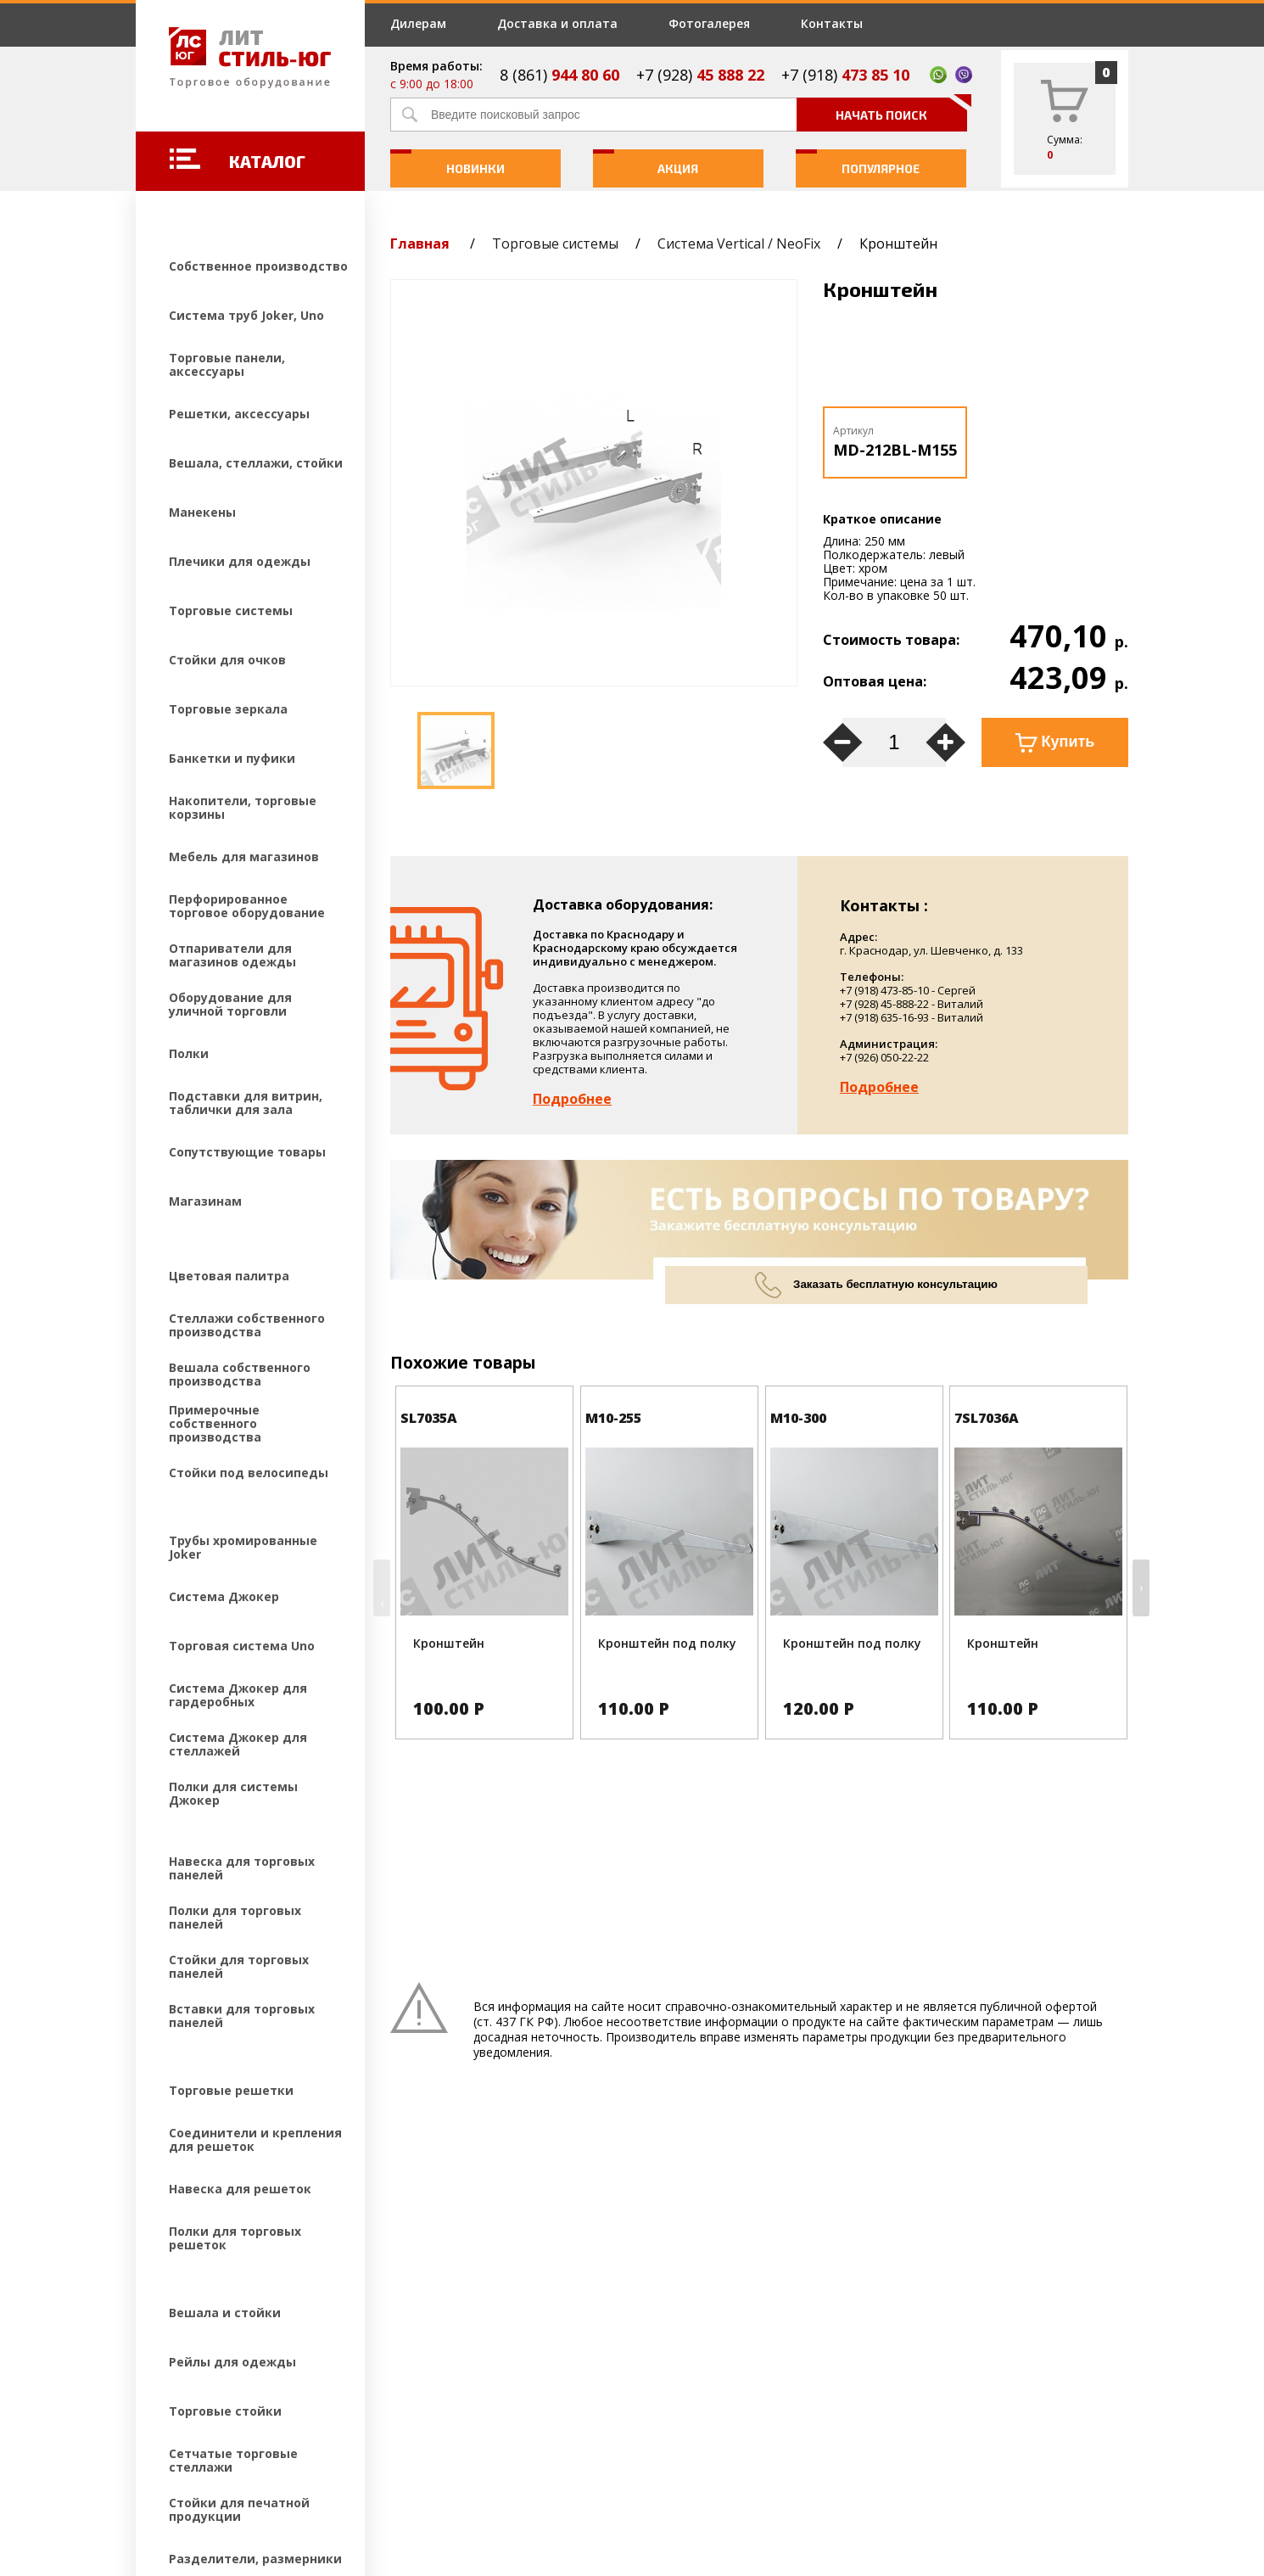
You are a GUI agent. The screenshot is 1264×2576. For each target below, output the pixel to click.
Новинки (447, 162)
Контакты (832, 23)
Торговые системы (555, 243)
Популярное (858, 162)
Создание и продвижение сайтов (284, 2463)
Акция (646, 162)
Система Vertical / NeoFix (738, 243)
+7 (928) (700, 74)
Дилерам (418, 23)
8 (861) (559, 74)
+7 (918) (845, 74)
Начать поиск (901, 110)
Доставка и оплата (557, 23)
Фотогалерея (709, 23)
